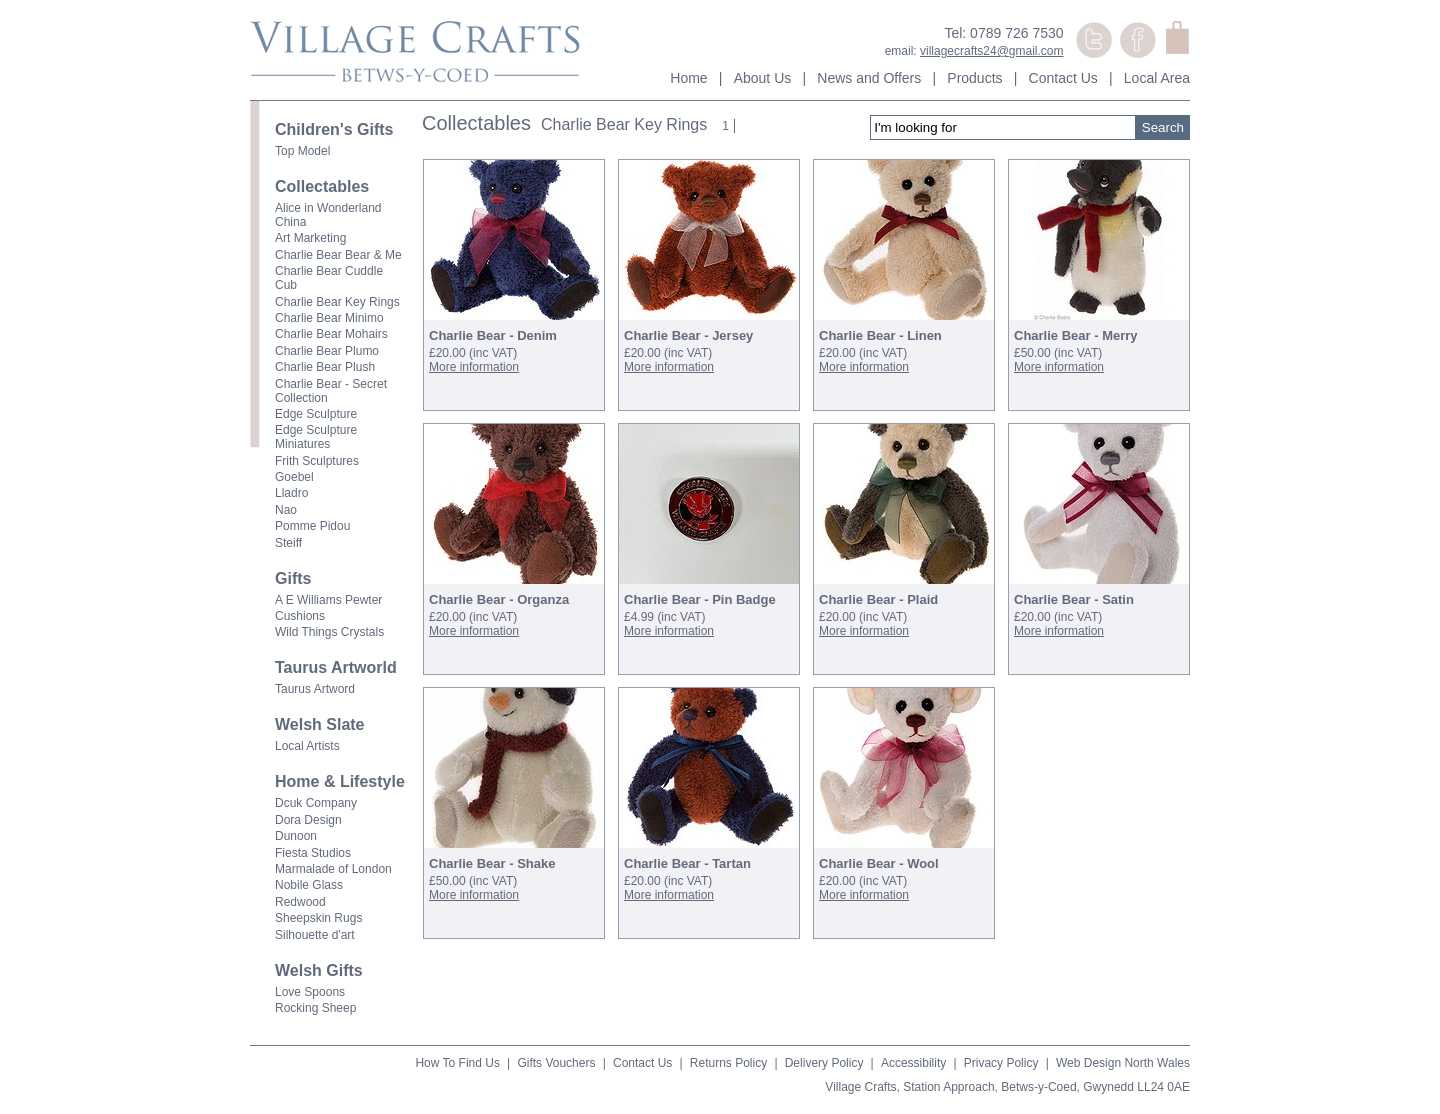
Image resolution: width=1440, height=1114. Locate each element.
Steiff (288, 543)
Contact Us (1063, 78)
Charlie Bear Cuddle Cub (329, 278)
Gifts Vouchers (556, 1063)
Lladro (291, 493)
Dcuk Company (316, 803)
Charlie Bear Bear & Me (338, 255)
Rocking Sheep (315, 1008)
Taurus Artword (315, 689)
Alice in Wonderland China (328, 215)
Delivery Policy (824, 1063)
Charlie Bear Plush (325, 367)
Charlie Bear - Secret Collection (331, 391)
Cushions (300, 616)
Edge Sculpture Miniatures (316, 437)
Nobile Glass (309, 885)
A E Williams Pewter (328, 600)
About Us (763, 78)
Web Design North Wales (1123, 1063)
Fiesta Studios (313, 853)
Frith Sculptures (317, 461)
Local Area (1157, 78)
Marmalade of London (333, 869)
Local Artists (307, 746)
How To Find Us (457, 1063)
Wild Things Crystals (329, 632)
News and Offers (869, 78)
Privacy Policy (1001, 1063)
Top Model (302, 151)
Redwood (300, 902)
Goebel (294, 477)
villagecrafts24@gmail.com (992, 51)
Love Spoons (310, 992)
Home (688, 78)
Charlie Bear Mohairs (331, 334)
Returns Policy (728, 1063)
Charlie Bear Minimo (329, 318)
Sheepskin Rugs (318, 918)
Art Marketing (310, 238)
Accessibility (913, 1063)
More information (474, 367)
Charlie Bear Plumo (327, 351)
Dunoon (296, 836)
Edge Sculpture (316, 414)
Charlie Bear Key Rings (337, 302)
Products (974, 78)
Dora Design (308, 820)
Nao (286, 510)
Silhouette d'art (315, 935)
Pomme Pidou (312, 526)
